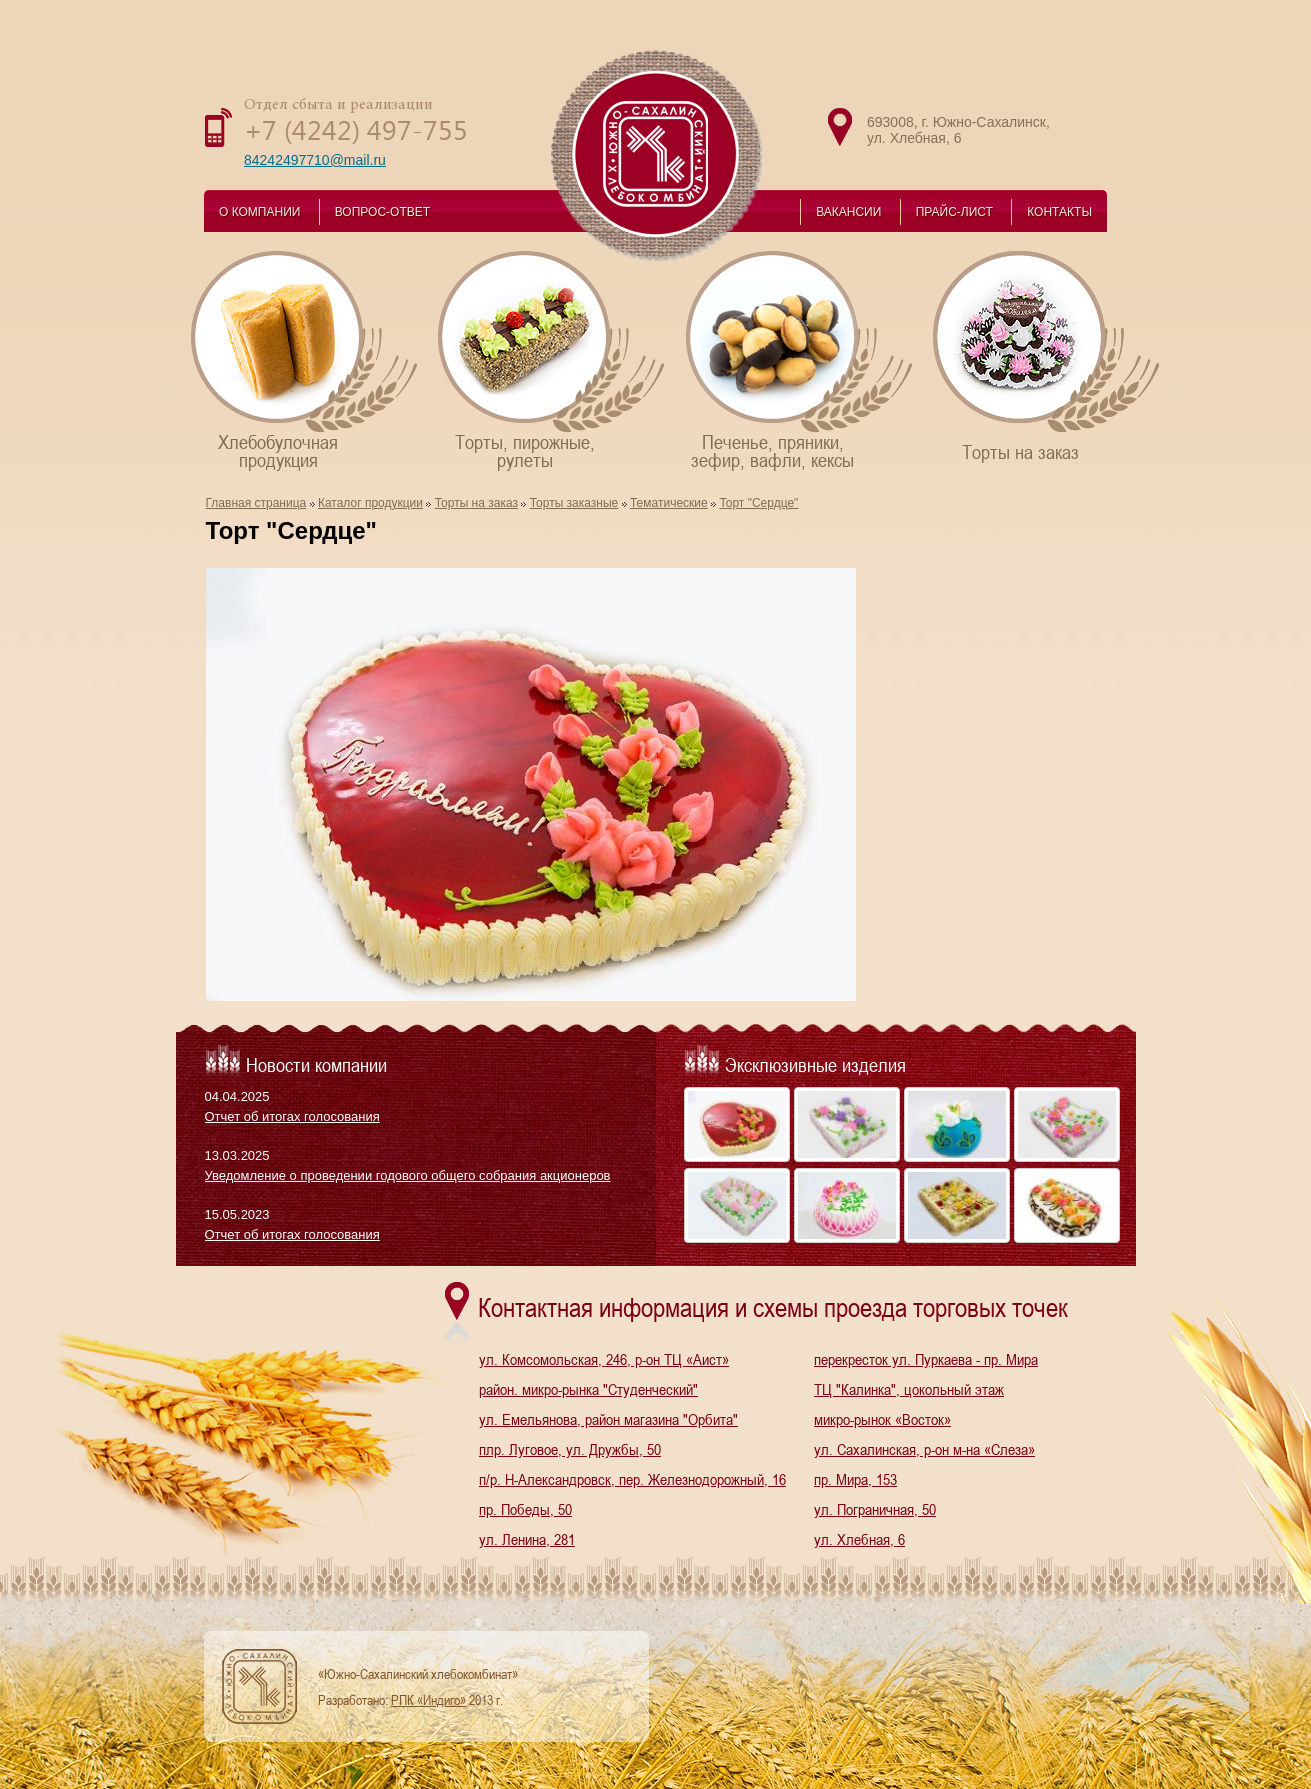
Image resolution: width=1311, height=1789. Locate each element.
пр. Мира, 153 (855, 1479)
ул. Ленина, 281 (527, 1539)
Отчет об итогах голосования (292, 1116)
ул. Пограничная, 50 (875, 1509)
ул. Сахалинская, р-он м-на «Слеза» (924, 1449)
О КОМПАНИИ (259, 212)
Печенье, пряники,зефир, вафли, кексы (800, 359)
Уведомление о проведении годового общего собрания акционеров (408, 1175)
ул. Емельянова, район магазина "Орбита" (608, 1419)
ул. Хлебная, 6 (859, 1539)
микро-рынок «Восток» (882, 1419)
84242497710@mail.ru (315, 160)
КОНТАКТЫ (1059, 212)
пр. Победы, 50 (525, 1509)
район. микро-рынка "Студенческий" (588, 1389)
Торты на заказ (1047, 355)
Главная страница (256, 503)
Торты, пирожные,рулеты (552, 359)
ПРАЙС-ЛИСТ (954, 212)
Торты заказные (574, 503)
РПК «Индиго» (428, 1700)
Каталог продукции (370, 503)
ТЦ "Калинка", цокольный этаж (909, 1389)
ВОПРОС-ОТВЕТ (382, 212)
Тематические (669, 503)
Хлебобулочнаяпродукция (305, 359)
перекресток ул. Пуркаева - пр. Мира (926, 1359)
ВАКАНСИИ (848, 212)
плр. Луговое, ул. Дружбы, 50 (570, 1449)
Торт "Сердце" (758, 503)
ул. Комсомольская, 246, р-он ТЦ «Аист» (604, 1359)
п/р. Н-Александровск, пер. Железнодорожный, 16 (632, 1479)
